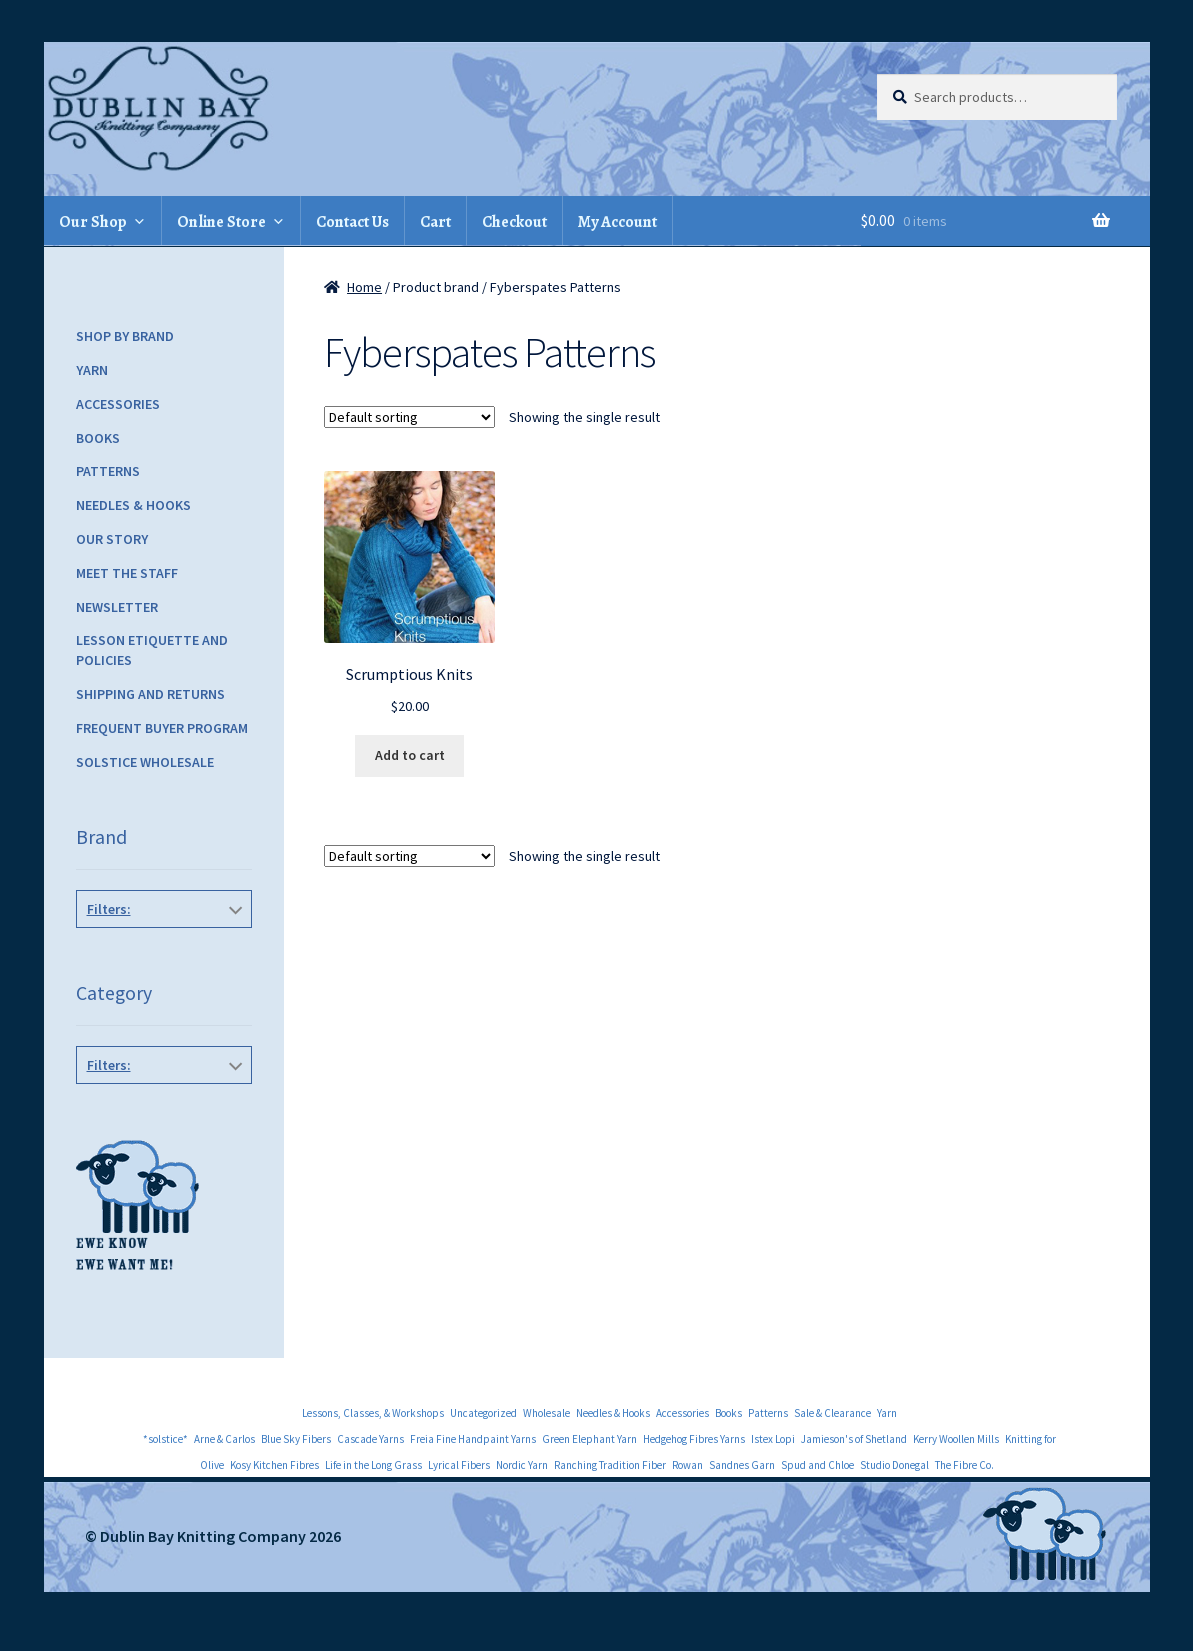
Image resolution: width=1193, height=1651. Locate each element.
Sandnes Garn (742, 1465)
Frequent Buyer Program (162, 728)
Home (364, 287)
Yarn (92, 370)
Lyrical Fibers (459, 1465)
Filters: (109, 909)
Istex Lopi (773, 1439)
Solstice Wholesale (145, 762)
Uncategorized (483, 1413)
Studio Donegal (894, 1465)
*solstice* (165, 1439)
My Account (617, 222)
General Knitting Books (160, 1110)
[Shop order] (409, 417)
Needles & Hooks (133, 505)
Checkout (514, 222)
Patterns (108, 471)
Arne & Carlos (224, 1439)
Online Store (221, 222)
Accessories (118, 404)
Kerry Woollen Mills (956, 1439)
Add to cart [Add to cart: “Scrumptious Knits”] (410, 755)
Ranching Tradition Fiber (610, 1465)
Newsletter (117, 607)
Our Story (112, 539)
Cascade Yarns (370, 1439)
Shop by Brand (125, 336)
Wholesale (546, 1413)
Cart (435, 222)
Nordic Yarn (522, 1465)
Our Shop (93, 222)
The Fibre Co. (964, 1465)
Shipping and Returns (150, 694)
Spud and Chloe (817, 1465)
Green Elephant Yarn (589, 1439)
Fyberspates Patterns (160, 954)
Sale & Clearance (832, 1413)
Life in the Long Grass (373, 1465)
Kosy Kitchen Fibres (274, 1465)
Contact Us (352, 222)
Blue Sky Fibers (296, 1439)
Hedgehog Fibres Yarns (694, 1439)
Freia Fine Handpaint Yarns (473, 1439)
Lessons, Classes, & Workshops (373, 1413)
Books (98, 438)
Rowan (687, 1465)
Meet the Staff (127, 573)
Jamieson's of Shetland (854, 1439)
